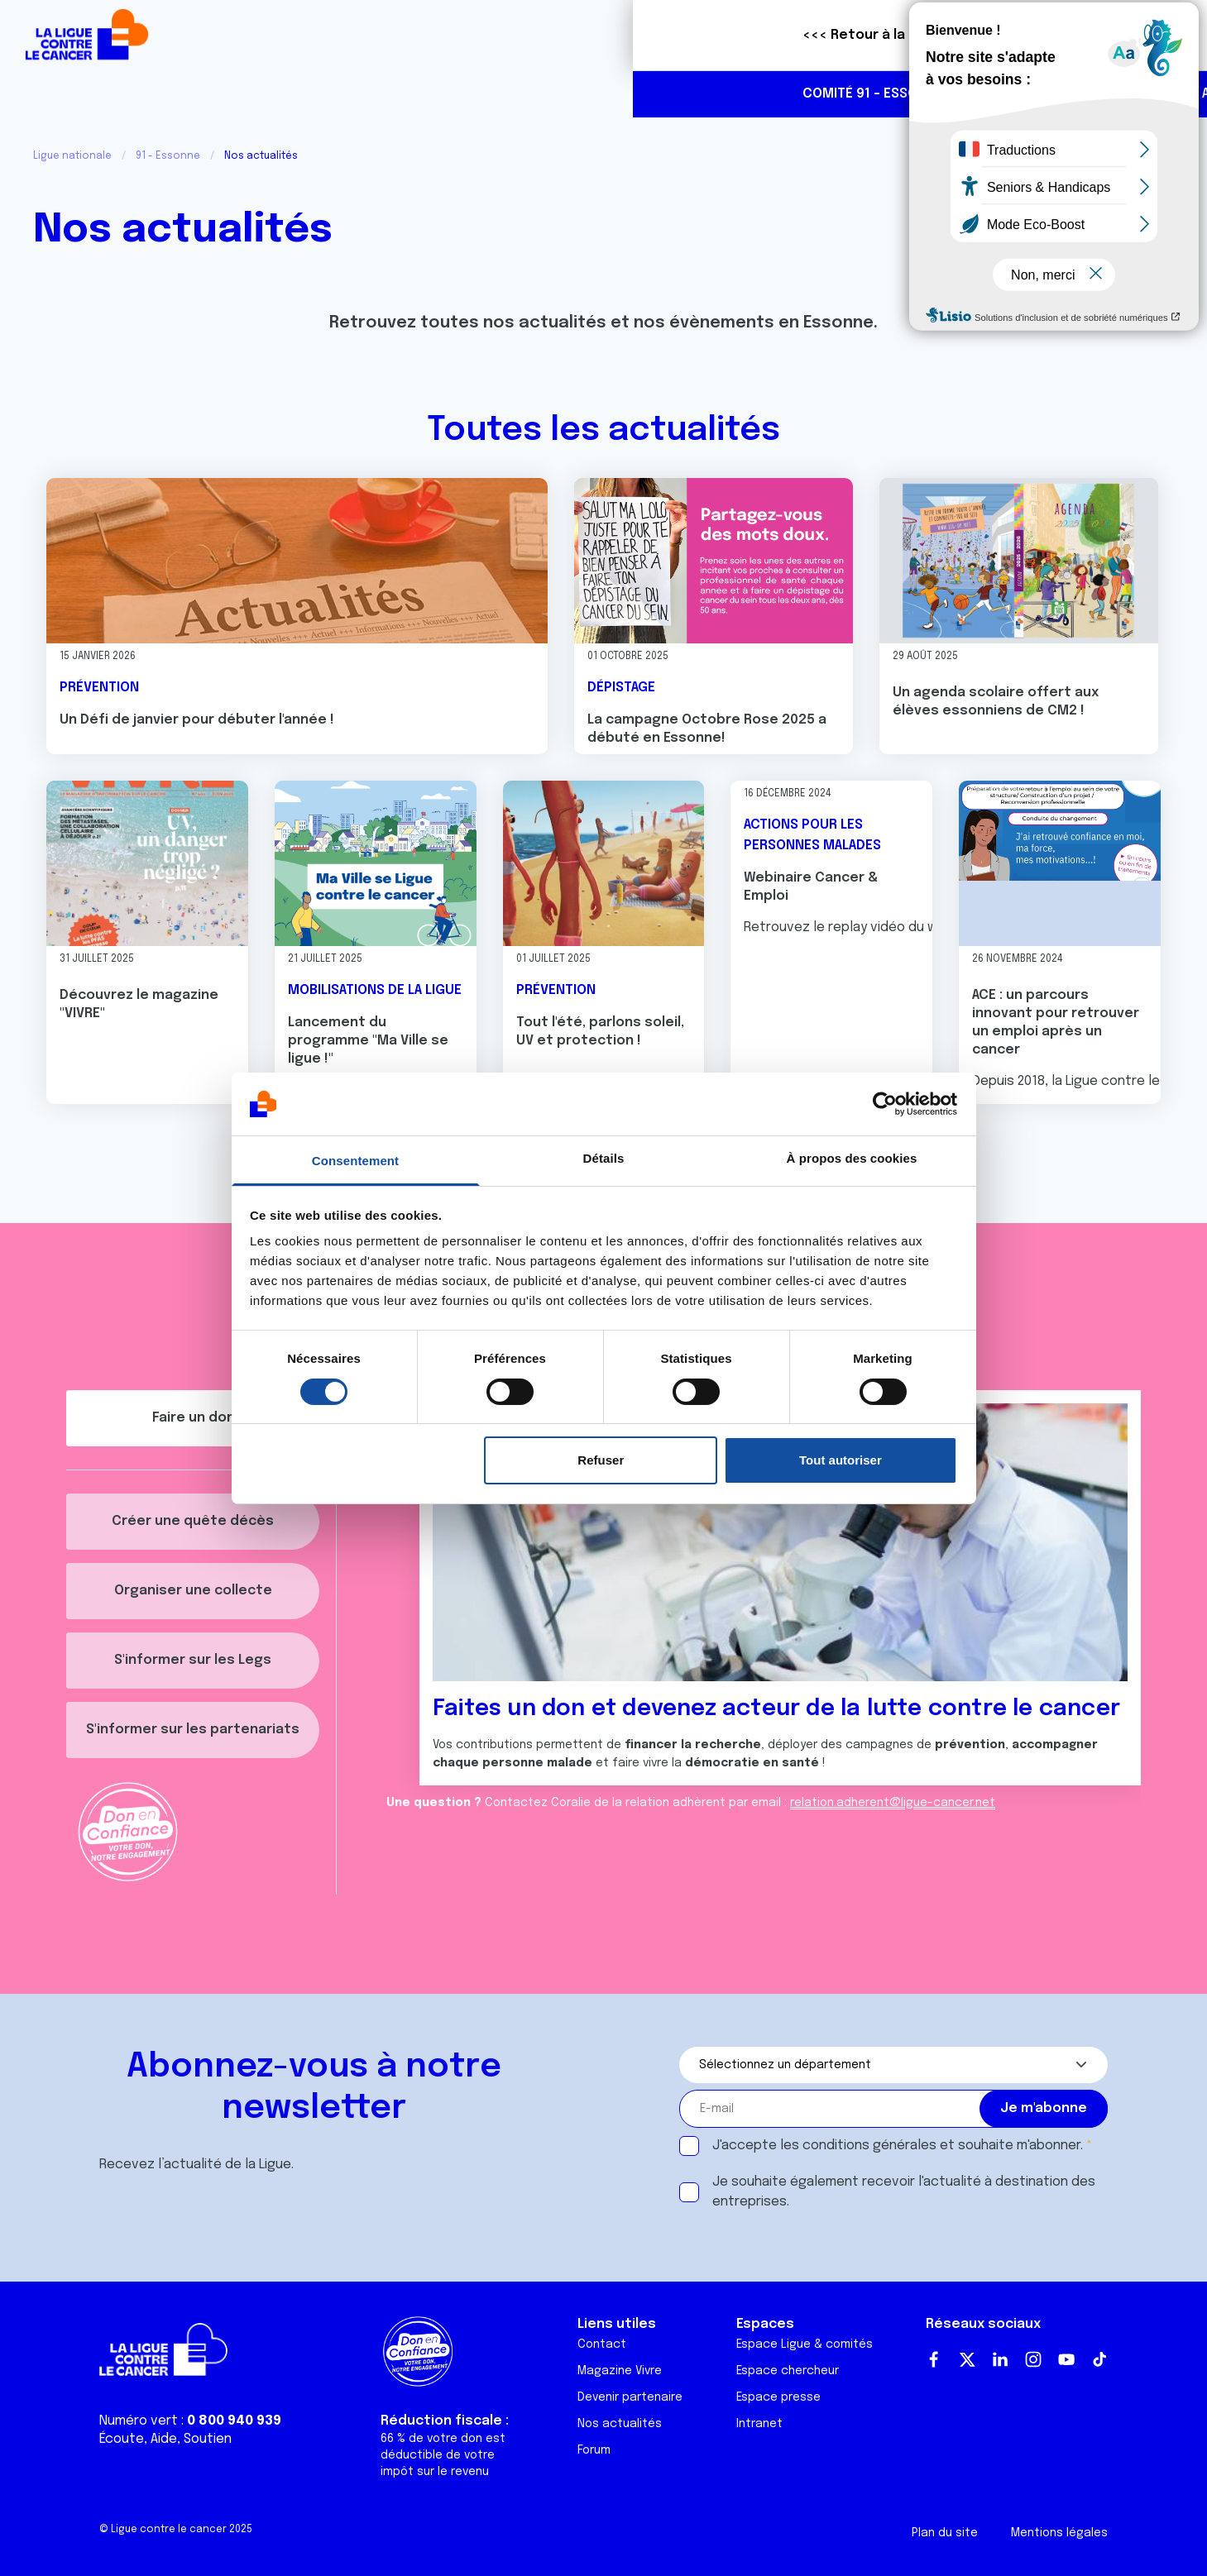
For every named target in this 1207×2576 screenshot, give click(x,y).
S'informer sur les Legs (192, 1660)
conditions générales (869, 2146)
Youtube (1066, 2359)
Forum (594, 2450)
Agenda (593, 94)
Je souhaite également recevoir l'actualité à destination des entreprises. (903, 2192)
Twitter (967, 2359)
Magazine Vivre (619, 2371)
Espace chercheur (787, 2371)
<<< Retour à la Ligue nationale (275, 35)
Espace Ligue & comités (804, 2344)
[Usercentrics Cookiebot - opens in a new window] (884, 1104)
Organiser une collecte (193, 1591)
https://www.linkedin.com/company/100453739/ (1092, 95)
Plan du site (945, 2533)
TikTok (1099, 2359)
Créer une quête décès (193, 1521)
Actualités (499, 94)
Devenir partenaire (630, 2397)
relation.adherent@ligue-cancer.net (892, 1803)
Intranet (759, 2424)
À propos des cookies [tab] (852, 1158)
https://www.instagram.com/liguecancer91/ (1162, 95)
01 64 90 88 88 (1023, 94)
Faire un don (1121, 35)
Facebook (934, 2359)
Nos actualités (619, 2424)
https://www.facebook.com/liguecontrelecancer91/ (1127, 95)
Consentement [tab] (355, 1161)
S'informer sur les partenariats (192, 1730)
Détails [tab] (604, 1158)
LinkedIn (1000, 2359)
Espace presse (778, 2397)
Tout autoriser (840, 1460)
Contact (601, 2344)
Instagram (1033, 2359)
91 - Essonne (168, 156)
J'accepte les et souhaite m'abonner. (897, 2146)
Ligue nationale (72, 156)
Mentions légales (1059, 2533)
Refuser (600, 1460)
